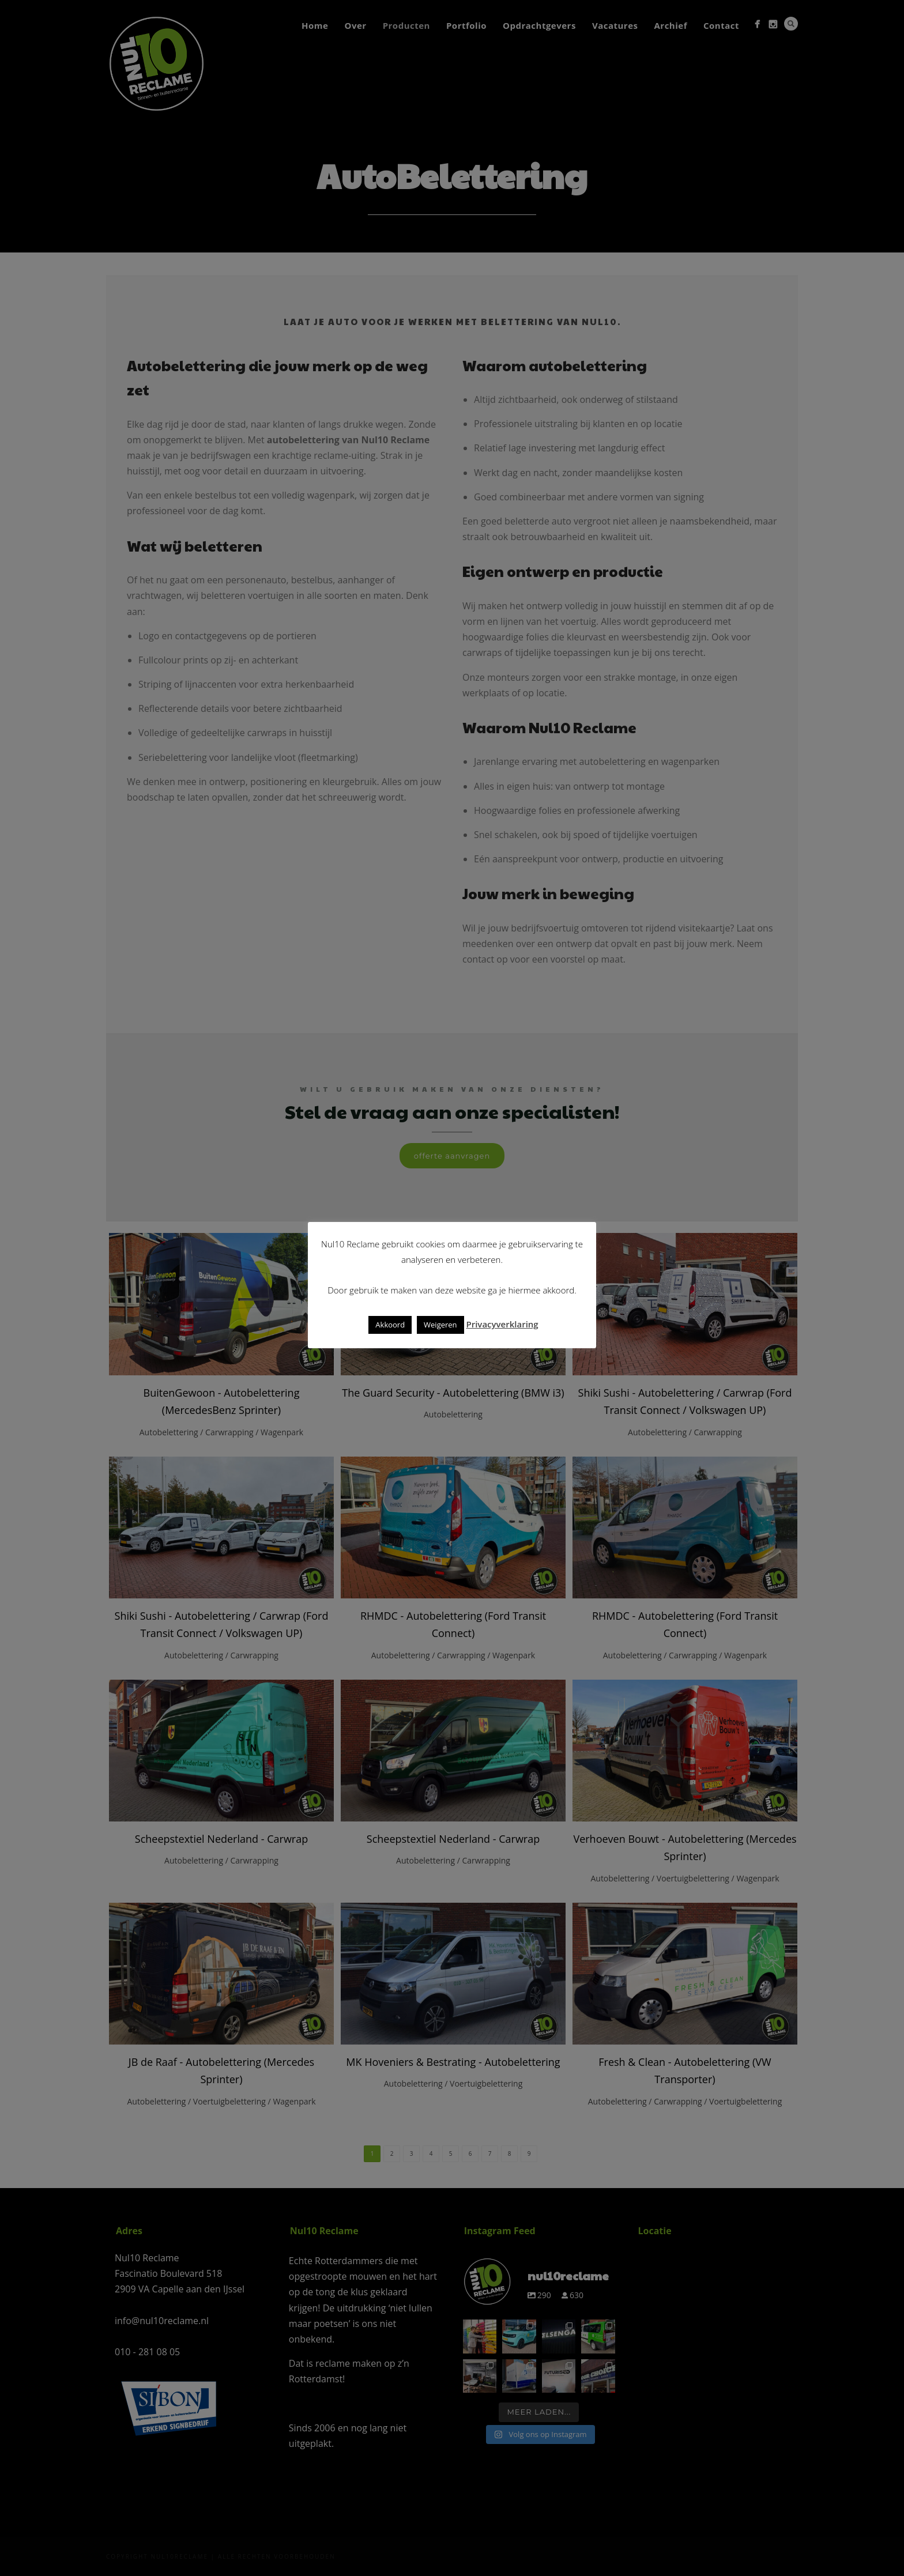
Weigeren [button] (440, 1324)
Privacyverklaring (502, 1324)
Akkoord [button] (390, 1324)
